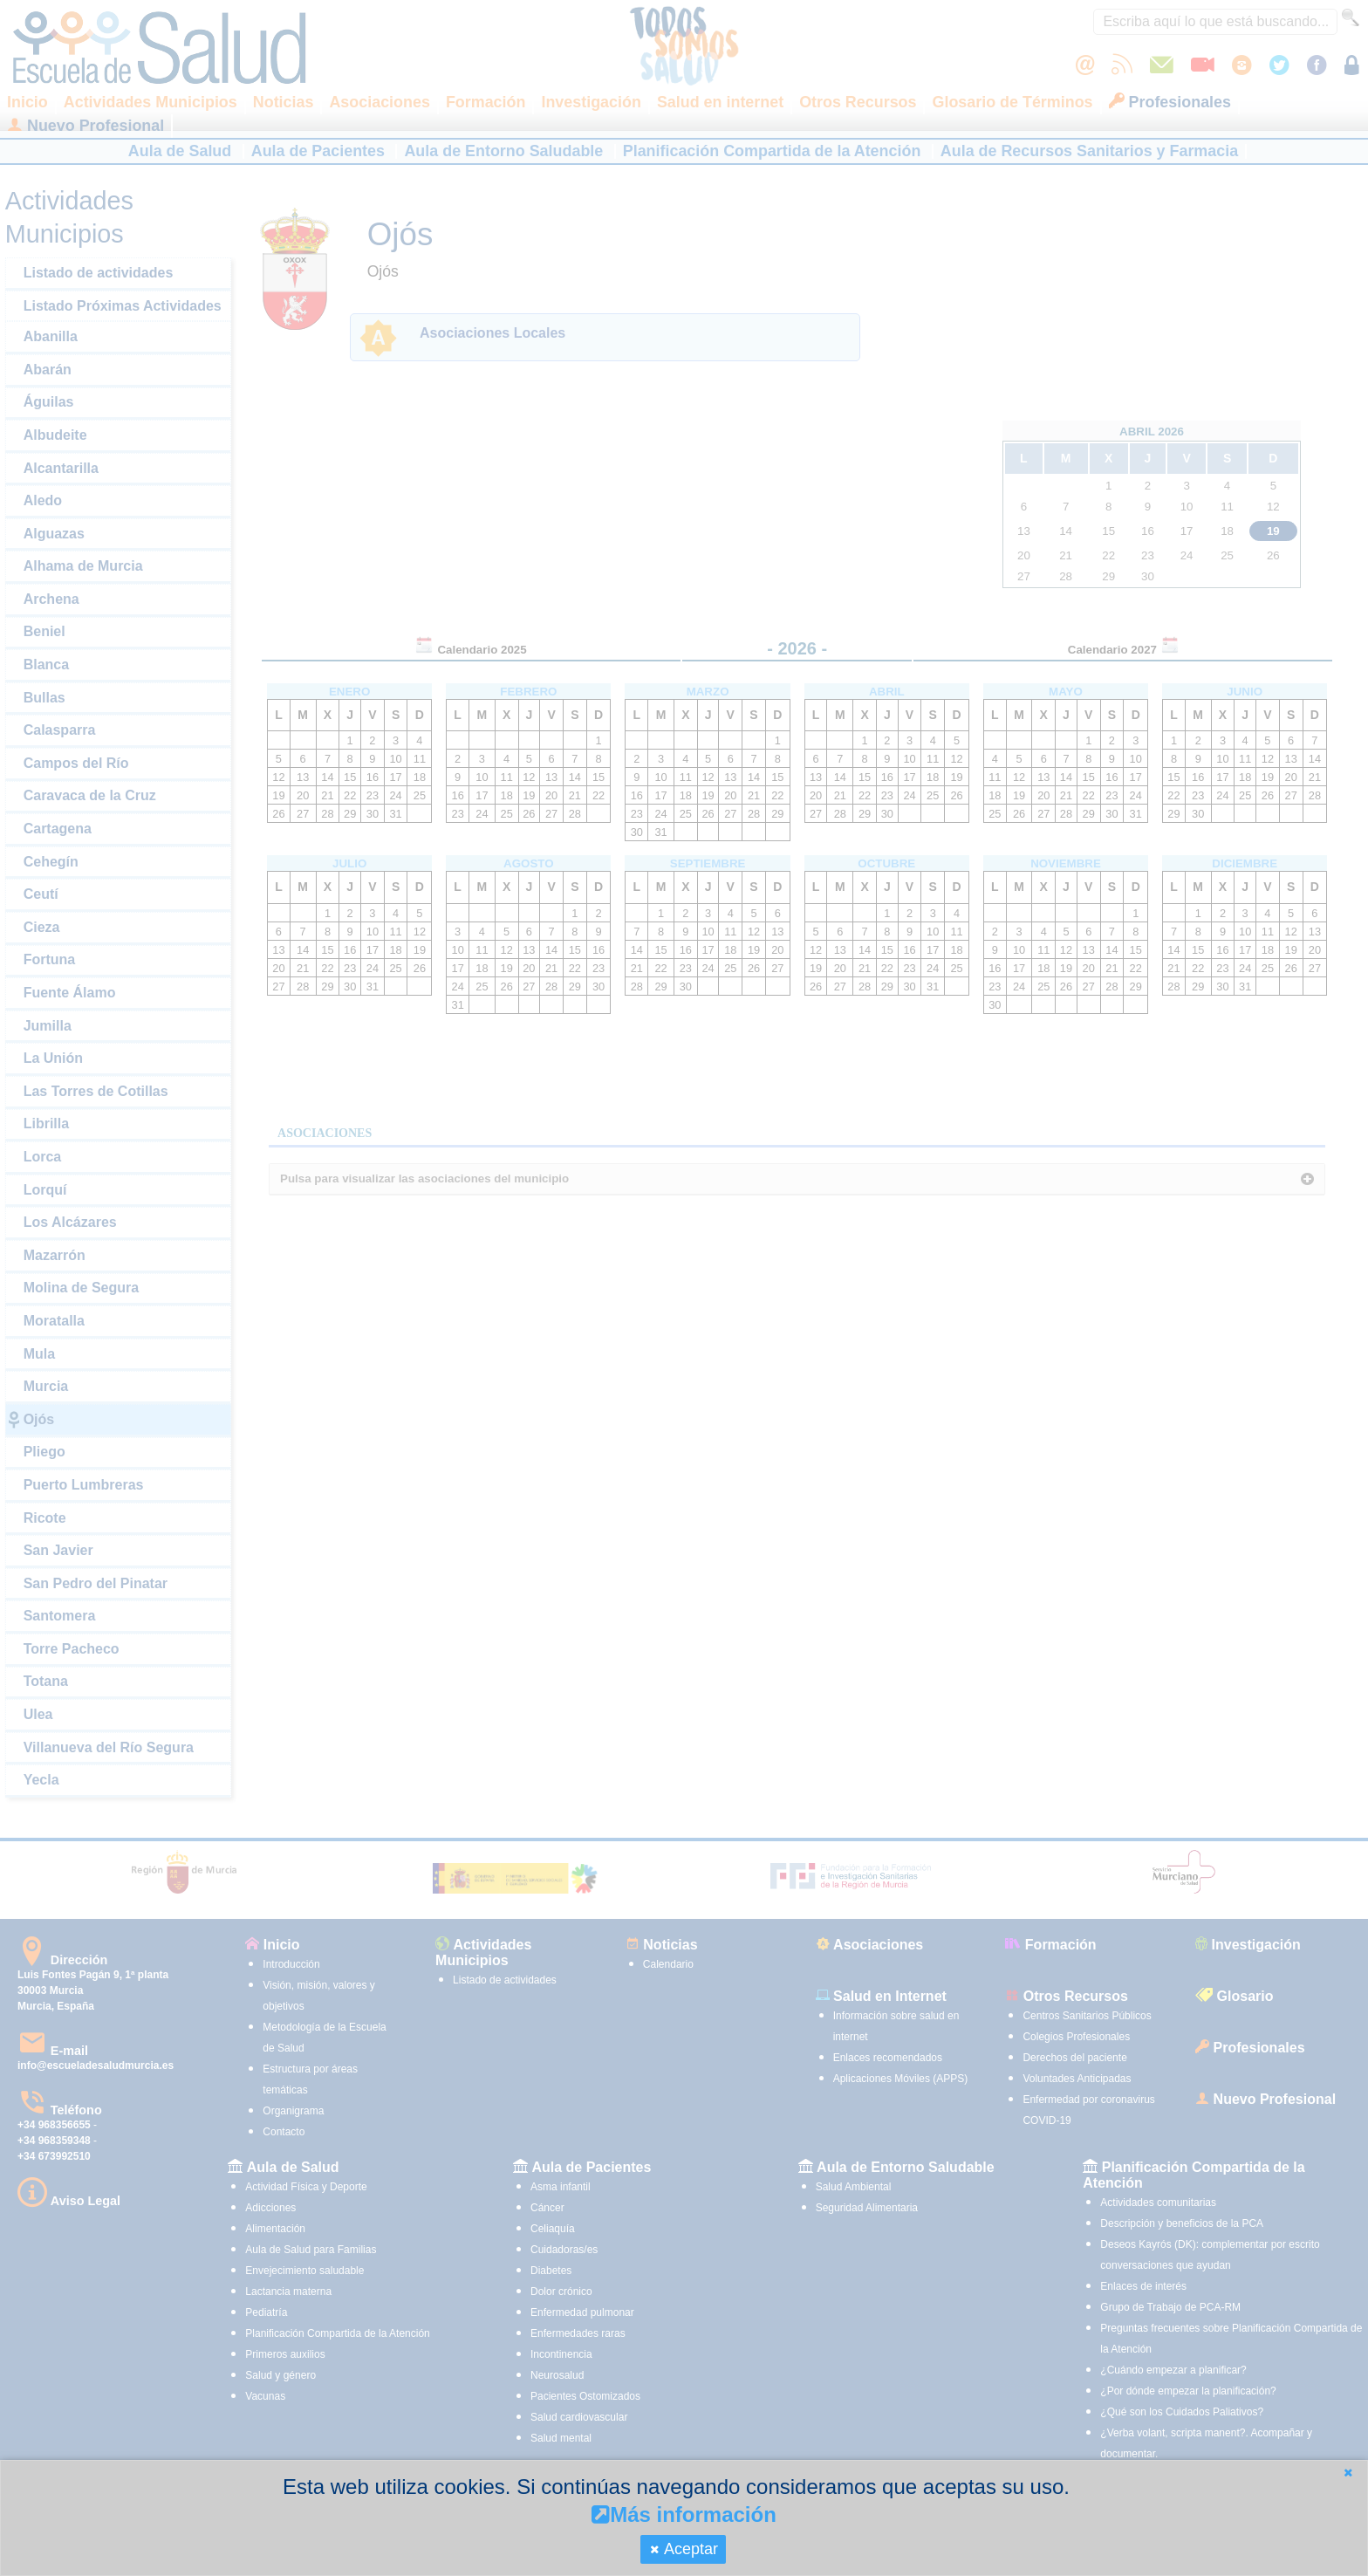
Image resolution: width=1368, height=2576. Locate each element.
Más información (684, 2514)
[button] (1348, 2472)
